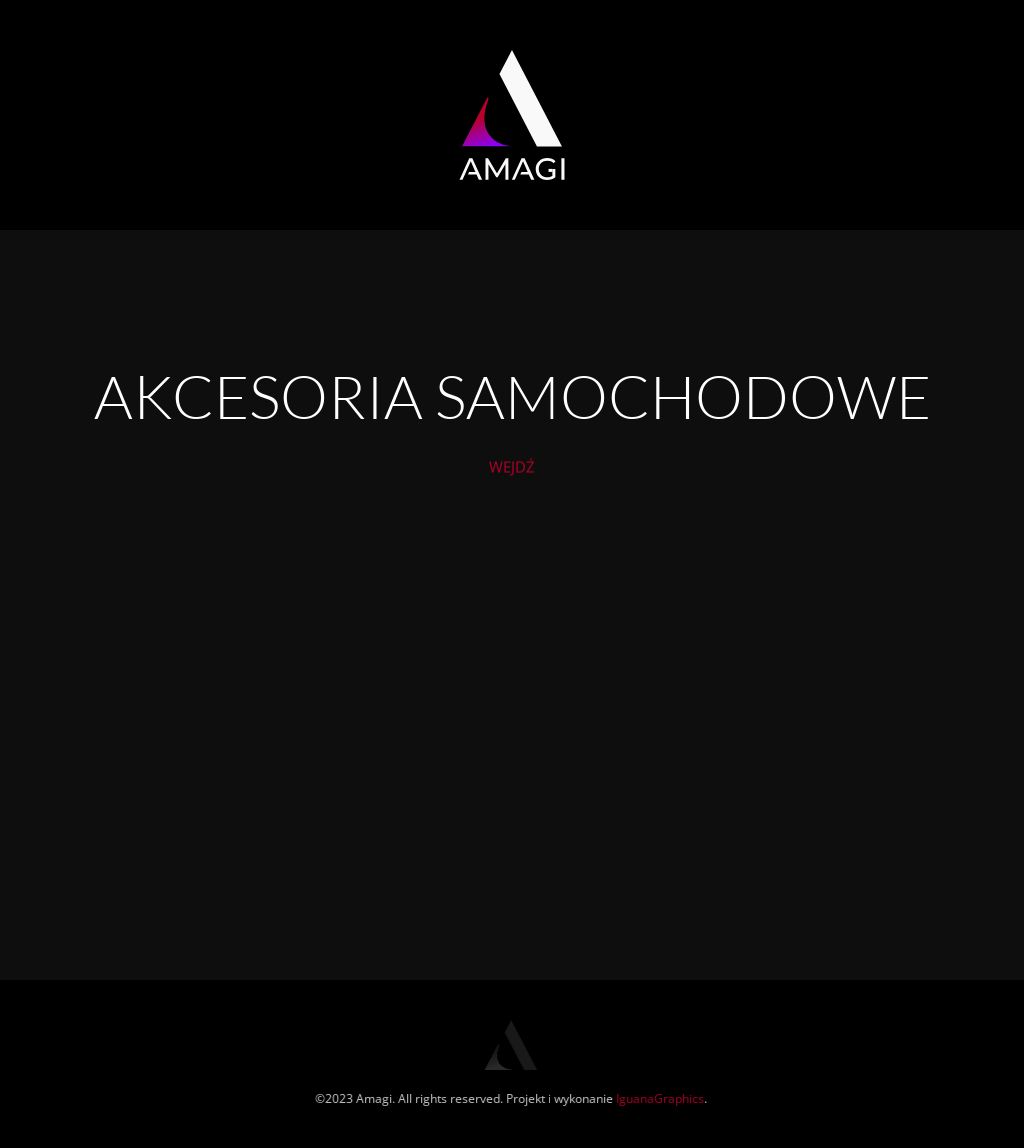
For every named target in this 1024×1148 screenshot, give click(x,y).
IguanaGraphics (659, 1098)
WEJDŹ (512, 473)
